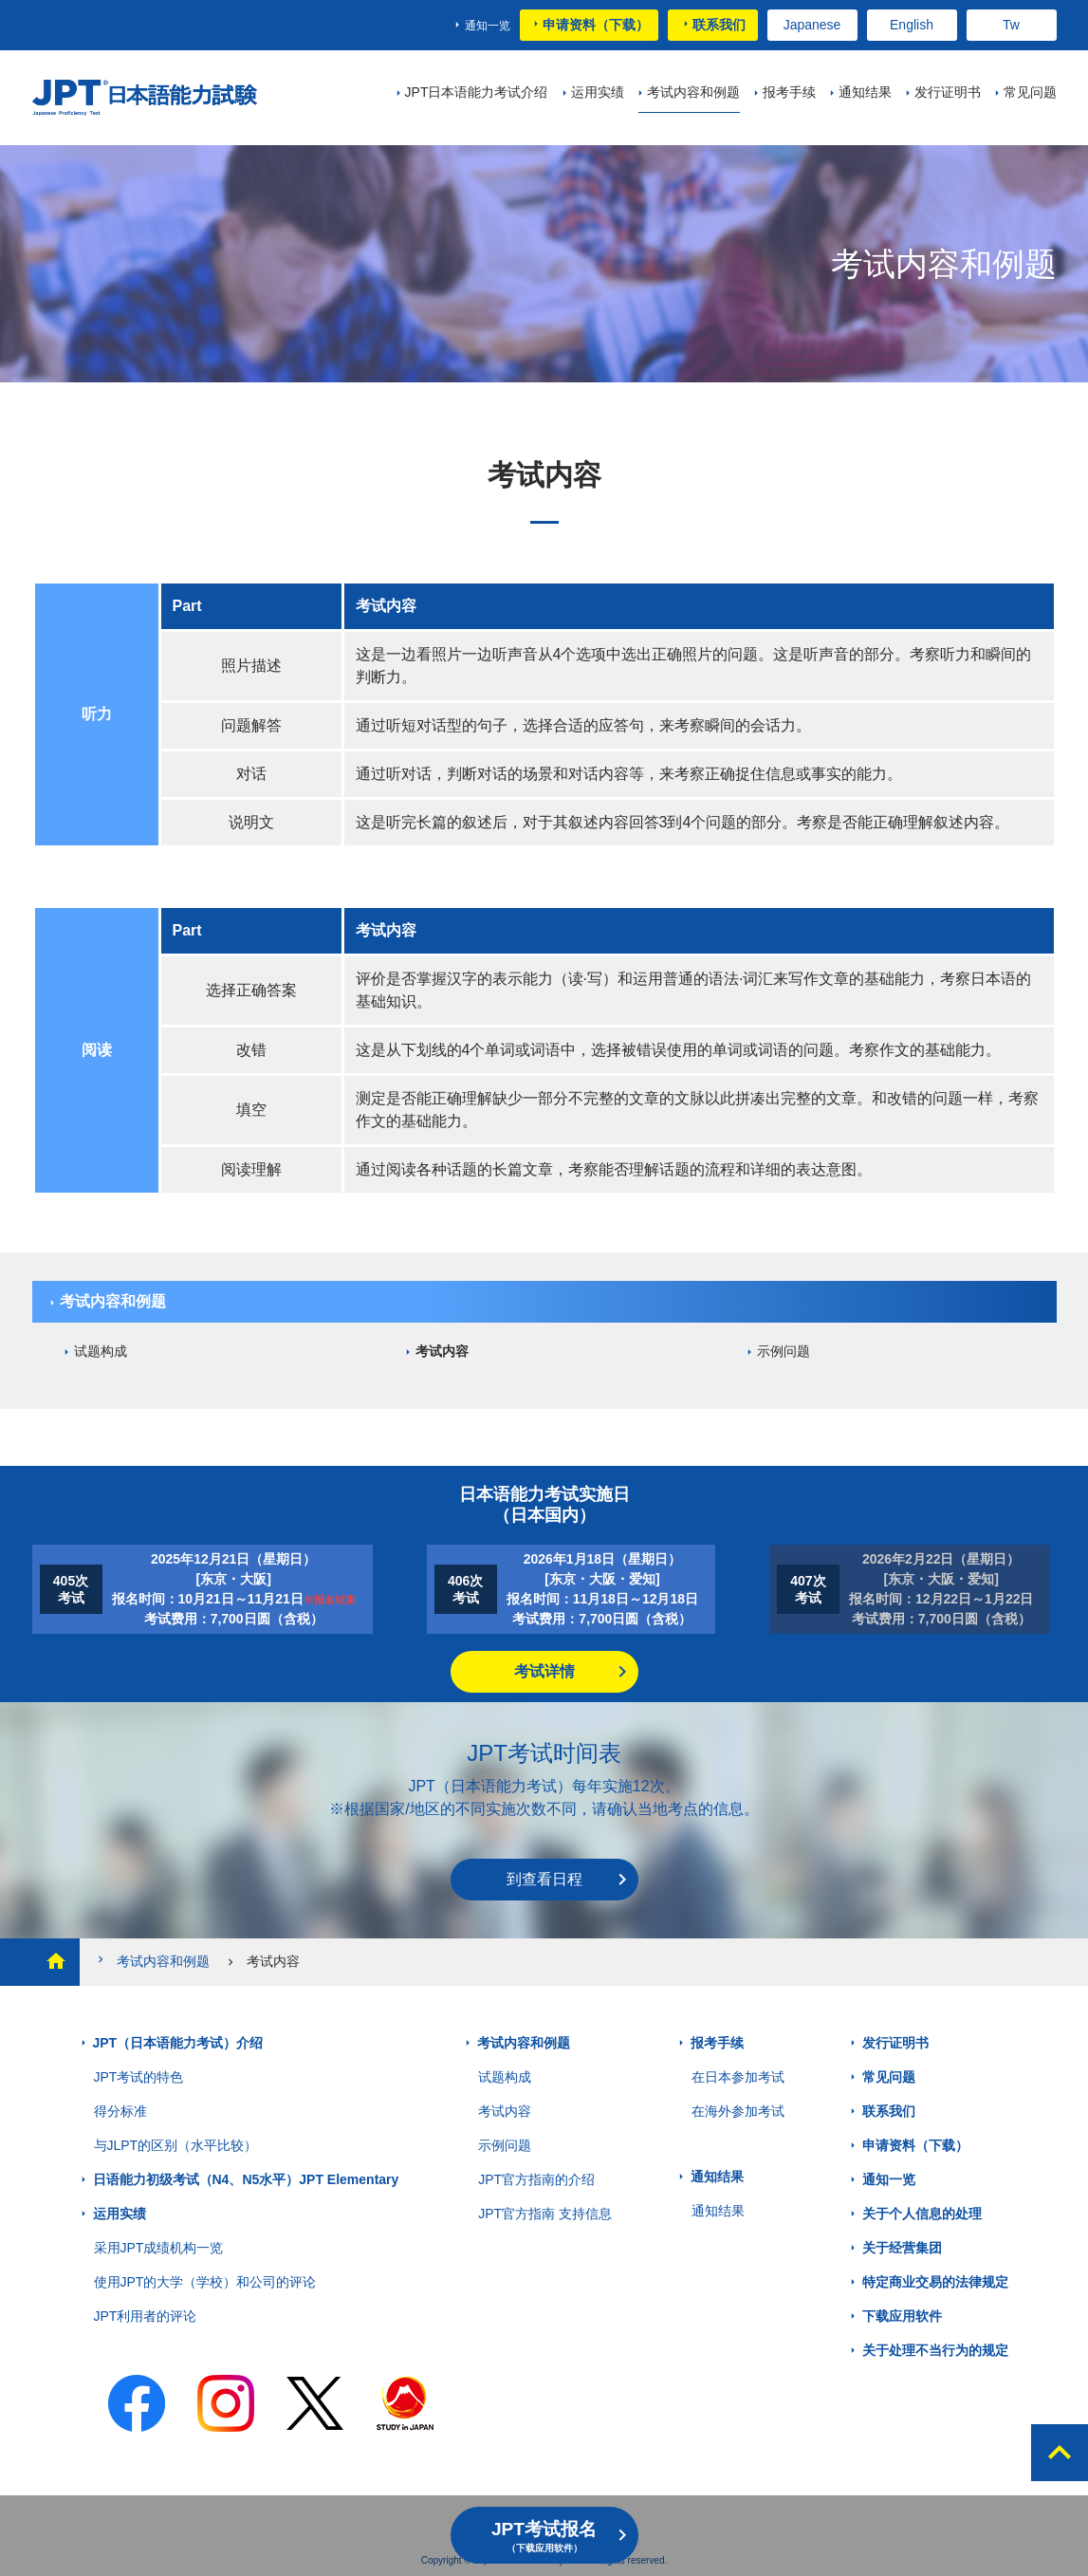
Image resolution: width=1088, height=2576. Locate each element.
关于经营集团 (902, 2247)
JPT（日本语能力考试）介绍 (178, 2042)
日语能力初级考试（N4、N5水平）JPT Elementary (246, 2179)
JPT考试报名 (544, 2536)
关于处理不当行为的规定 (935, 2350)
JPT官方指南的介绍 (536, 2179)
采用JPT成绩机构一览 (159, 2247)
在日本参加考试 (738, 2077)
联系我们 (719, 24)
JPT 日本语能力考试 (148, 98)
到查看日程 (544, 1879)
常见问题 (888, 2077)
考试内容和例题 (113, 1301)
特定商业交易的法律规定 (935, 2281)
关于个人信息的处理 (922, 2213)
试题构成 (100, 1351)
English (911, 24)
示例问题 (783, 1351)
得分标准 (120, 2111)
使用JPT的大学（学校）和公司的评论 (205, 2281)
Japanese (812, 24)
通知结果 (717, 2176)
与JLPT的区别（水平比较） (176, 2145)
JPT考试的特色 (139, 2077)
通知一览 (487, 25)
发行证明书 (895, 2042)
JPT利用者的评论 (145, 2316)
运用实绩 (119, 2213)
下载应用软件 (902, 2316)
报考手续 (717, 2042)
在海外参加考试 (738, 2111)
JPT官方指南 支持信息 (545, 2213)
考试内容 (442, 1351)
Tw (1011, 24)
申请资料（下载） (596, 24)
